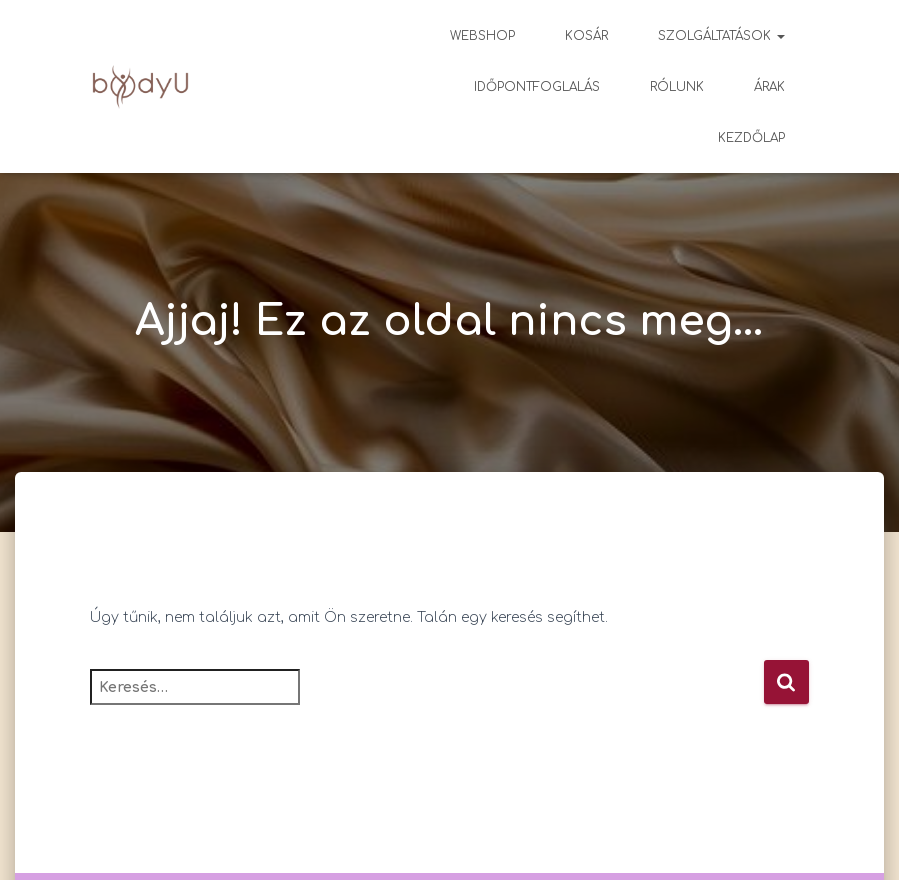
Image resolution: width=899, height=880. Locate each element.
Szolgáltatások (721, 36)
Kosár (586, 36)
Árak (769, 87)
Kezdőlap (751, 138)
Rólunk (677, 87)
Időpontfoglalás (537, 87)
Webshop (482, 36)
